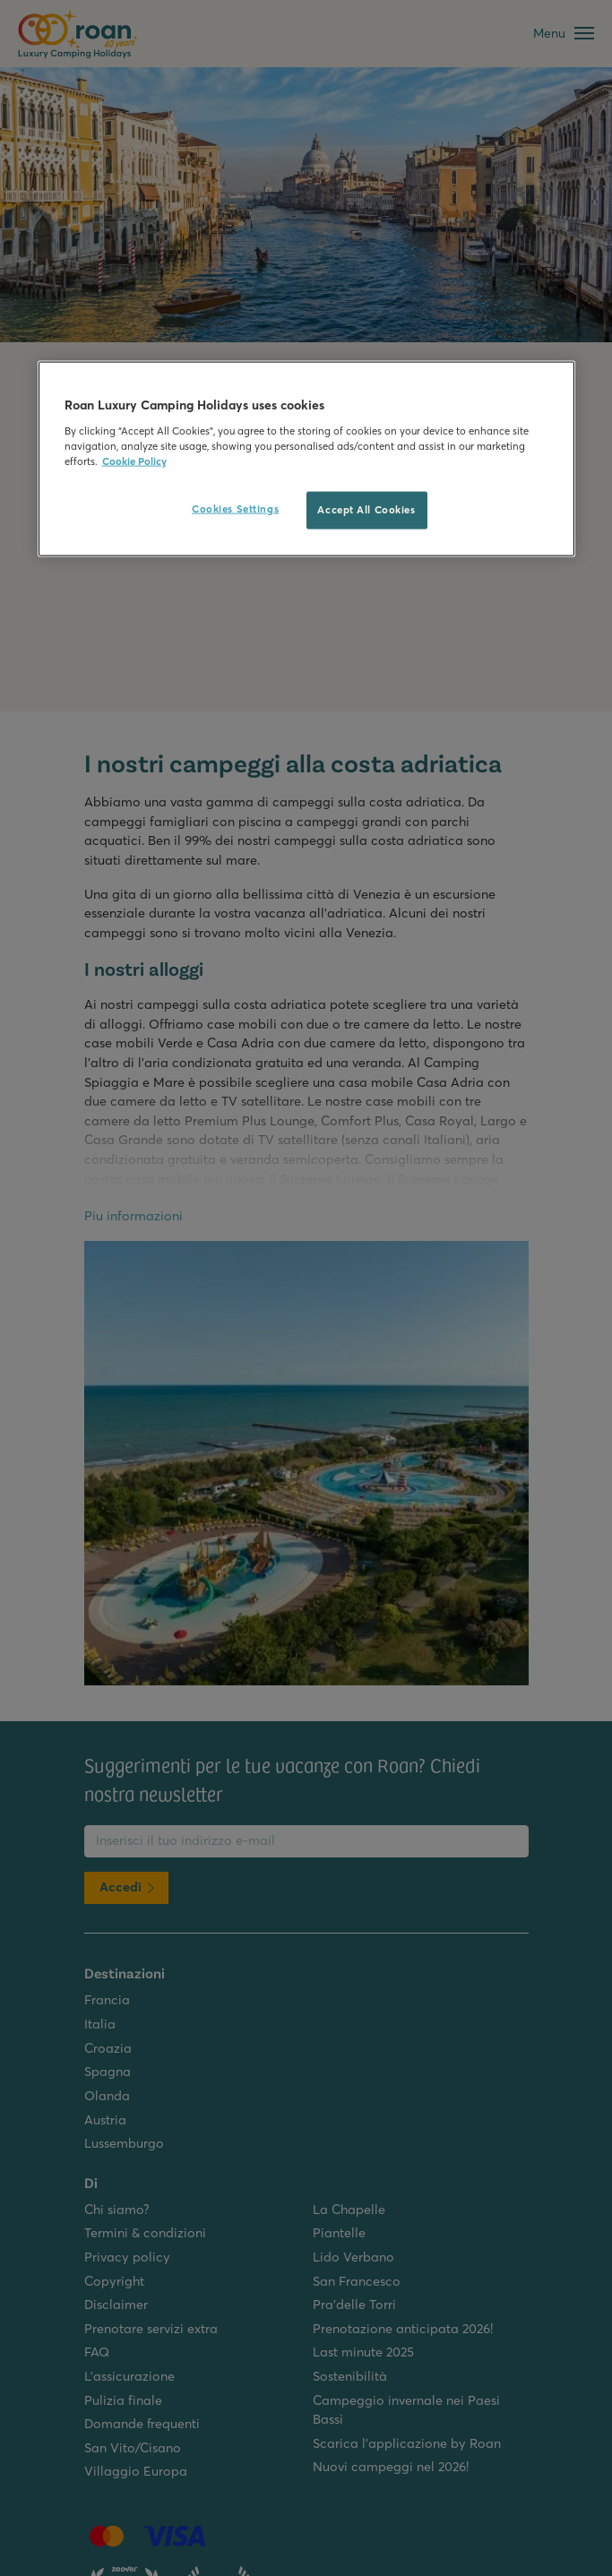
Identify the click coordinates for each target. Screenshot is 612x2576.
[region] (306, 459)
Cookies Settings (235, 509)
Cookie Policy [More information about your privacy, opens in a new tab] (134, 461)
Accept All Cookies (366, 510)
